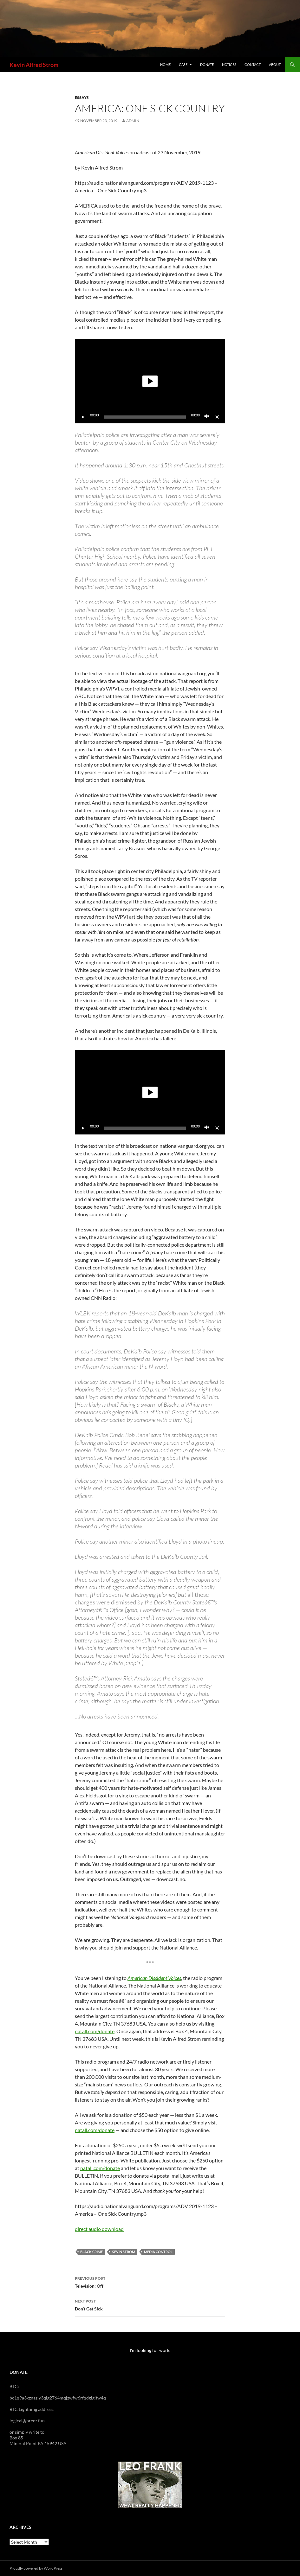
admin (132, 120)
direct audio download (99, 2229)
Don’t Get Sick (150, 2304)
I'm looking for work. (150, 2350)
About (275, 64)
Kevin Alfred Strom (34, 64)
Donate (207, 64)
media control (158, 2252)
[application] (150, 381)
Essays (82, 97)
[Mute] (207, 417)
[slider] (145, 417)
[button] (150, 381)
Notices (229, 64)
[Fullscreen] (217, 417)
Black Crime (91, 2252)
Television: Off (150, 2282)
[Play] (83, 417)
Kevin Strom (123, 2252)
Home (165, 64)
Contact (253, 64)
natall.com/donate (94, 2031)
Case (183, 64)
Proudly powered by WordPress (36, 2568)
